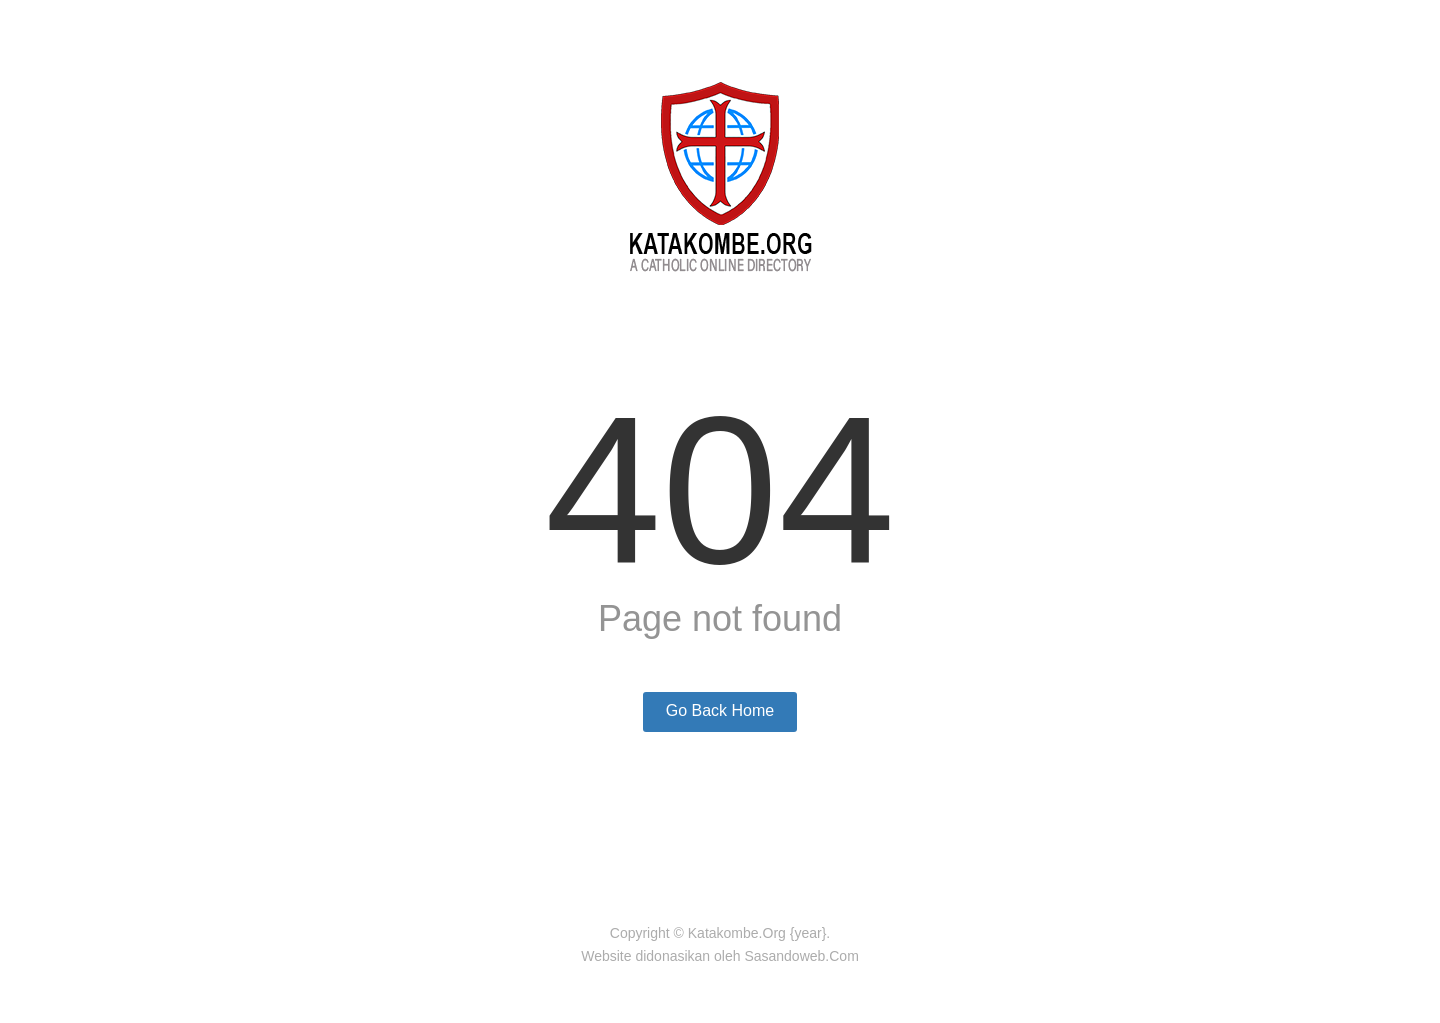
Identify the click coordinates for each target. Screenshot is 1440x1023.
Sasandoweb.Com (801, 956)
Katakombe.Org (737, 933)
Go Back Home (720, 710)
